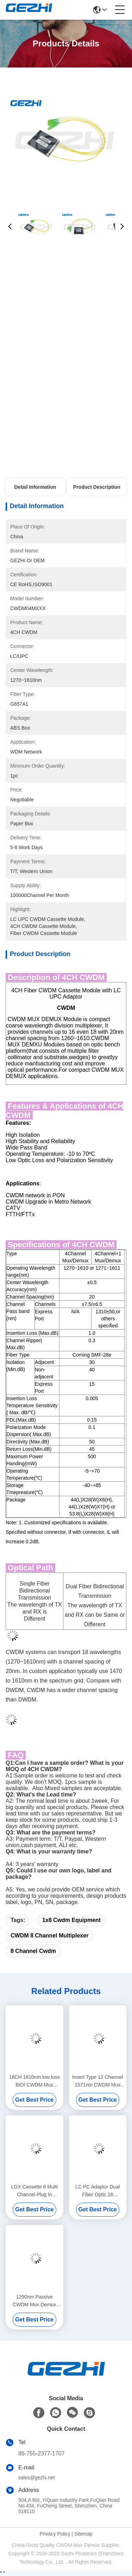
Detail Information (35, 487)
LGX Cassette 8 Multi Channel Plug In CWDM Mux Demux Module (34, 2191)
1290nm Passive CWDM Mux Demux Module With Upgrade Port (34, 2301)
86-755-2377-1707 (41, 2453)
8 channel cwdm (33, 1951)
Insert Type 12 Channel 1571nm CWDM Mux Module (97, 2081)
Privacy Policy (55, 2534)
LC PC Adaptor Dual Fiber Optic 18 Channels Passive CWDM (97, 2191)
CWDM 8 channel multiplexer (49, 1936)
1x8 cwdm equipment (71, 1920)
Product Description (96, 487)
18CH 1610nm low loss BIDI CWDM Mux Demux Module (34, 2081)
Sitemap (83, 2534)
